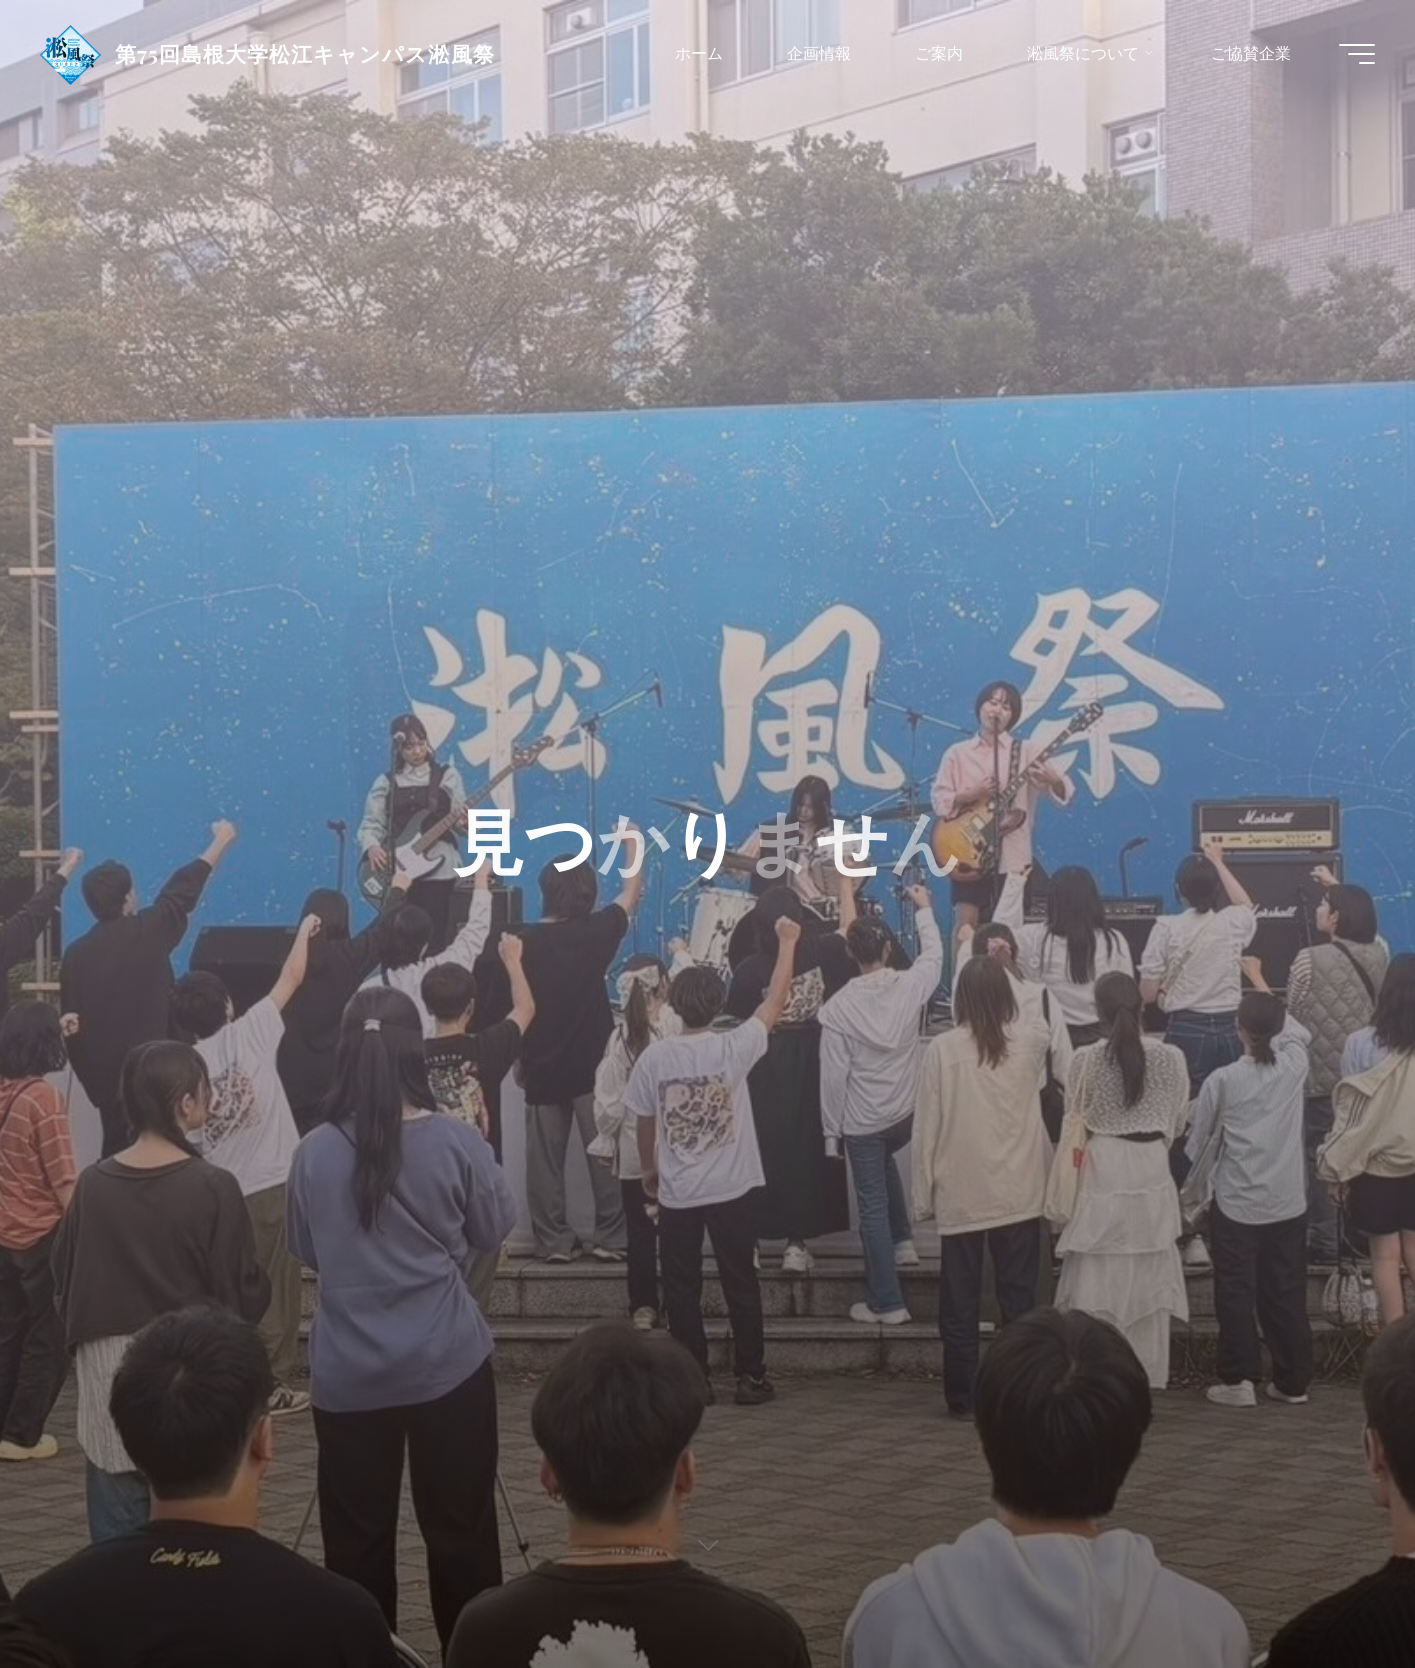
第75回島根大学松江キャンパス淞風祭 (305, 53)
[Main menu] (1357, 54)
